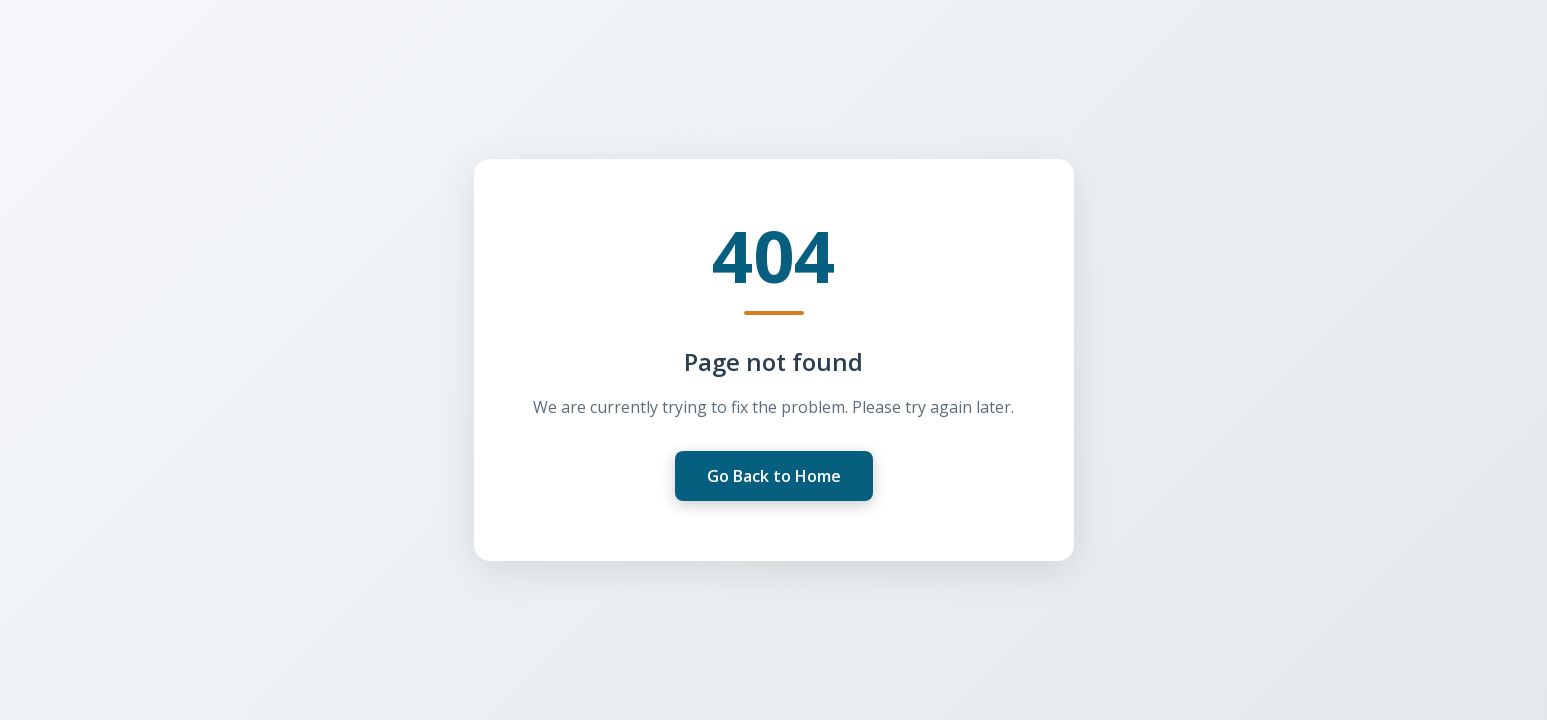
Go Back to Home (774, 476)
